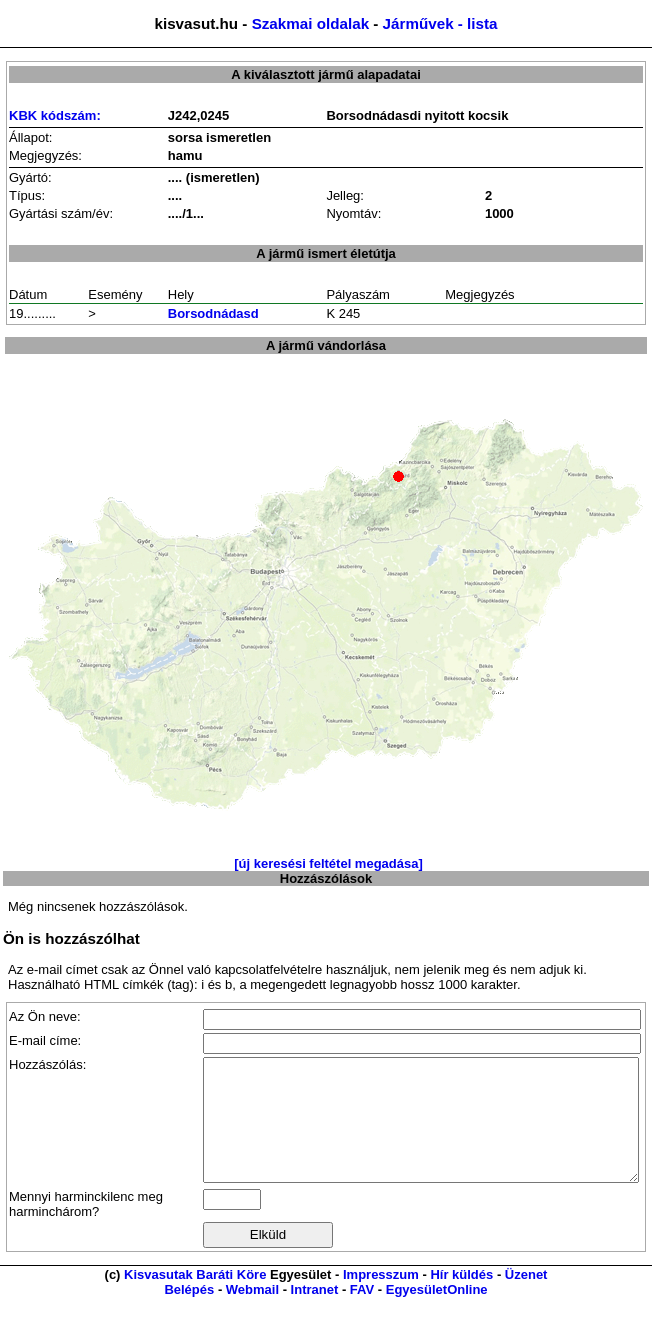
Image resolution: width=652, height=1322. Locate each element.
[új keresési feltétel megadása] (328, 863)
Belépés (189, 1313)
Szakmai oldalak (310, 23)
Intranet (315, 1313)
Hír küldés (461, 1298)
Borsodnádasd (213, 313)
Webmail (252, 1313)
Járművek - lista (440, 23)
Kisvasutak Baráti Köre (195, 1298)
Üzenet (526, 1298)
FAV (362, 1313)
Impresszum (381, 1298)
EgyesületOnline (437, 1313)
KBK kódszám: (55, 115)
